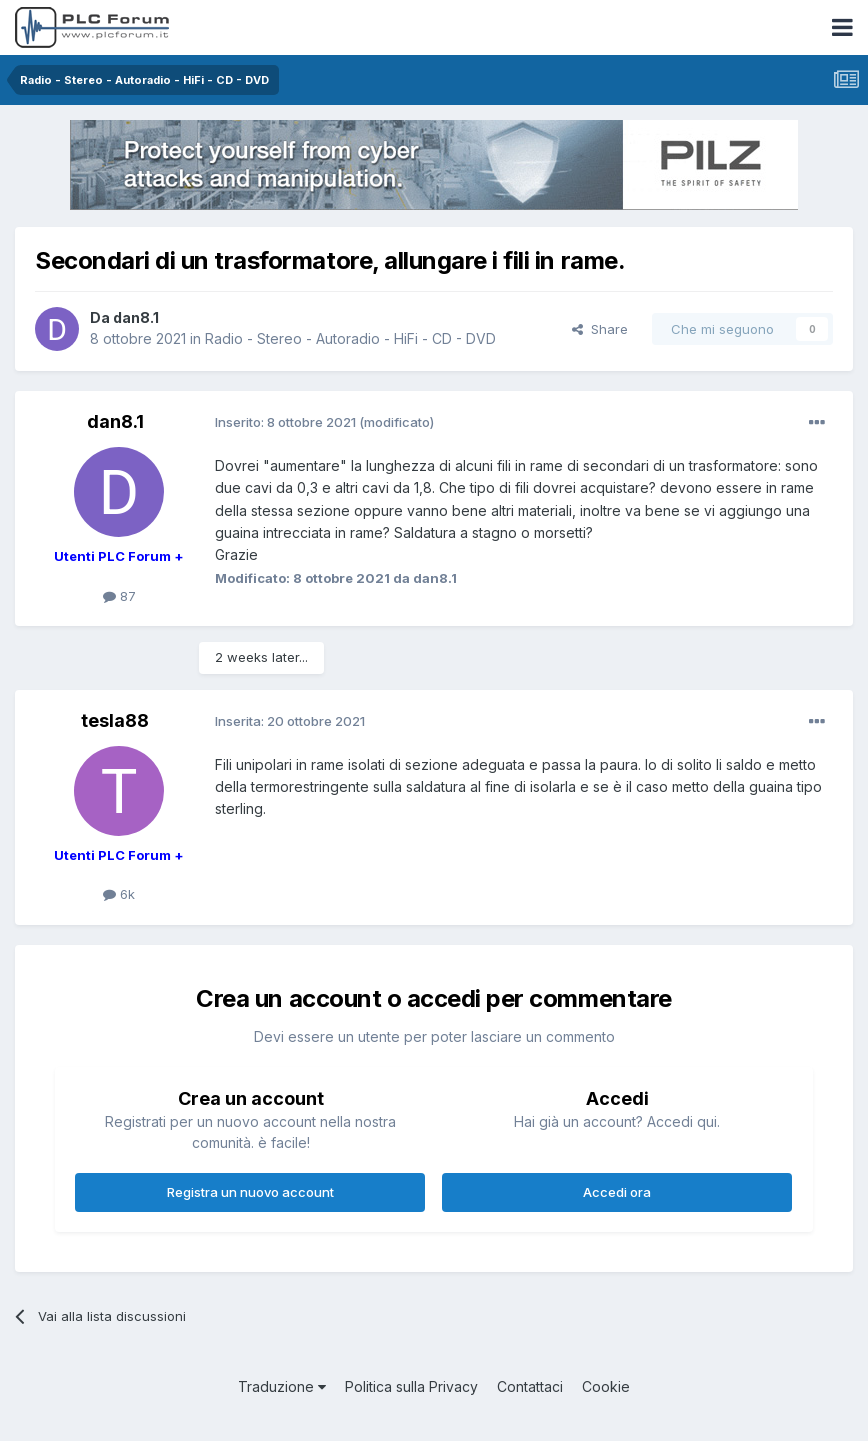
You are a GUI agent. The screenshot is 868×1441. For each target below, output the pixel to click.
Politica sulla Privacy (411, 1386)
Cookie (606, 1386)
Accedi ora (617, 1192)
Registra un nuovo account (250, 1192)
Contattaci (530, 1386)
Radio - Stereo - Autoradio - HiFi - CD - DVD (350, 338)
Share (600, 329)
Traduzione (282, 1386)
